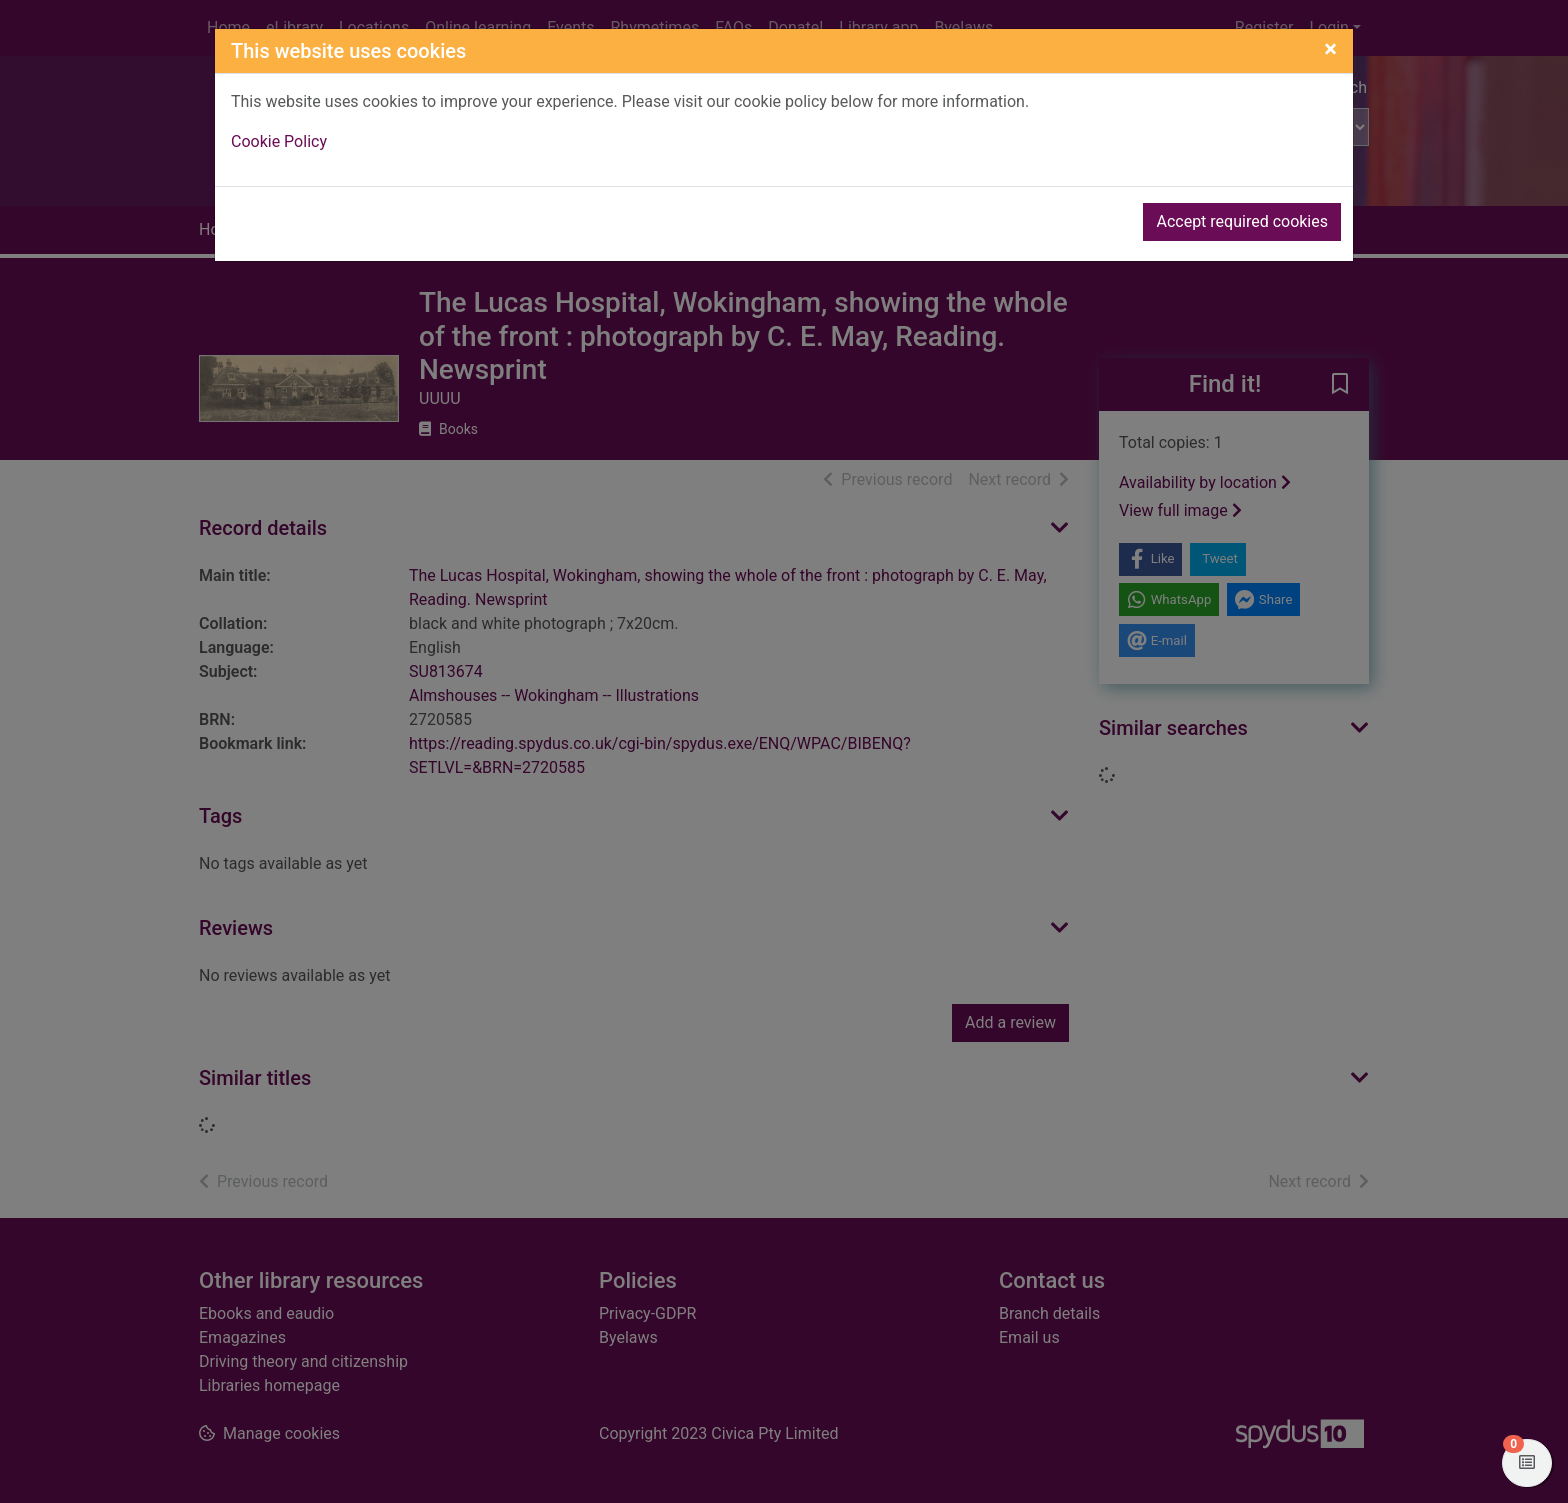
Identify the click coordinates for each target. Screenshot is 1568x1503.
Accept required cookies (1242, 221)
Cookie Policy (279, 141)
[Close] (1330, 49)
